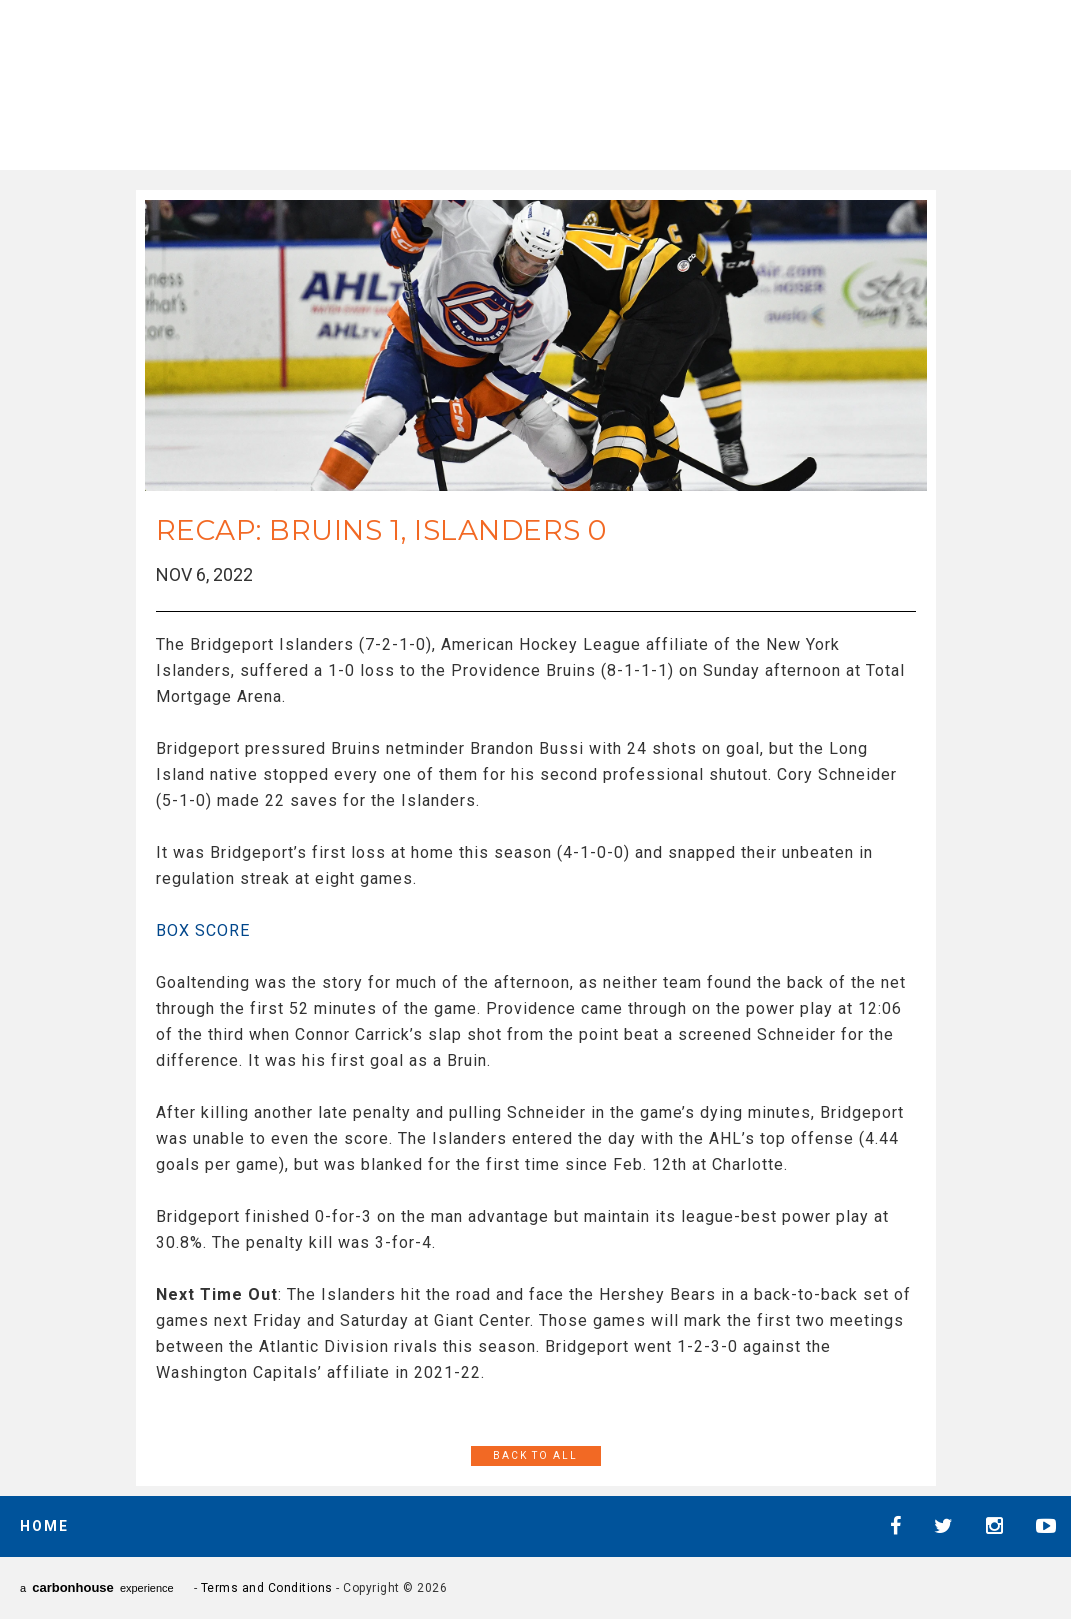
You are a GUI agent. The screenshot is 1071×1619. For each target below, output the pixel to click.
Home (44, 1526)
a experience (97, 1587)
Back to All (535, 1455)
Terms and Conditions (267, 1588)
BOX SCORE (203, 930)
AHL (571, 80)
